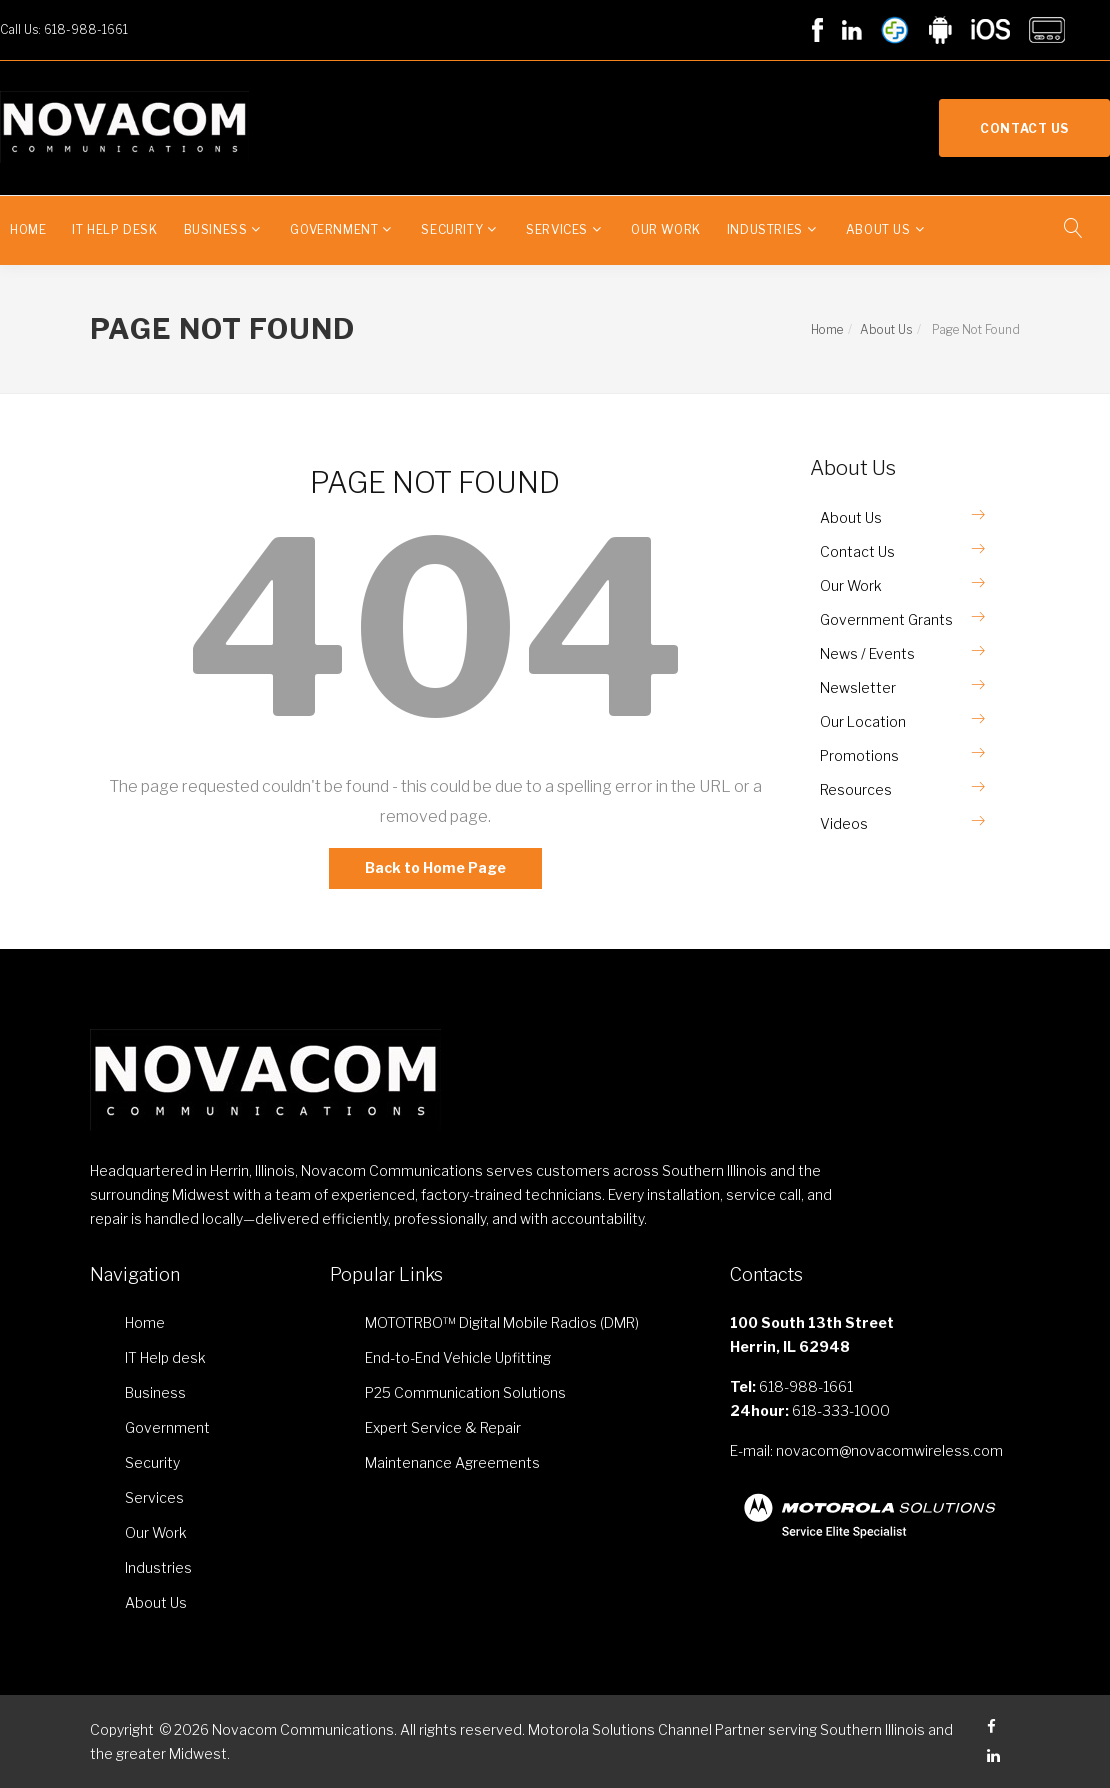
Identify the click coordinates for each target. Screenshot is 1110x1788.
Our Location (863, 721)
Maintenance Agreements (452, 1462)
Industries (765, 229)
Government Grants (886, 619)
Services (557, 229)
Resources (856, 789)
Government (334, 229)
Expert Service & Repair (443, 1427)
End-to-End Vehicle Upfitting (458, 1357)
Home (28, 229)
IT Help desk (114, 229)
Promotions (859, 755)
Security (452, 229)
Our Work (666, 229)
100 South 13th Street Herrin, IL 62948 (812, 1334)
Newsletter (858, 687)
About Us (878, 229)
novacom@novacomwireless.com (889, 1450)
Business (216, 229)
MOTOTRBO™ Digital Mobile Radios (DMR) (502, 1322)
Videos (844, 823)
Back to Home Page (435, 867)
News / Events (867, 653)
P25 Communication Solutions (465, 1392)
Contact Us (1024, 128)
